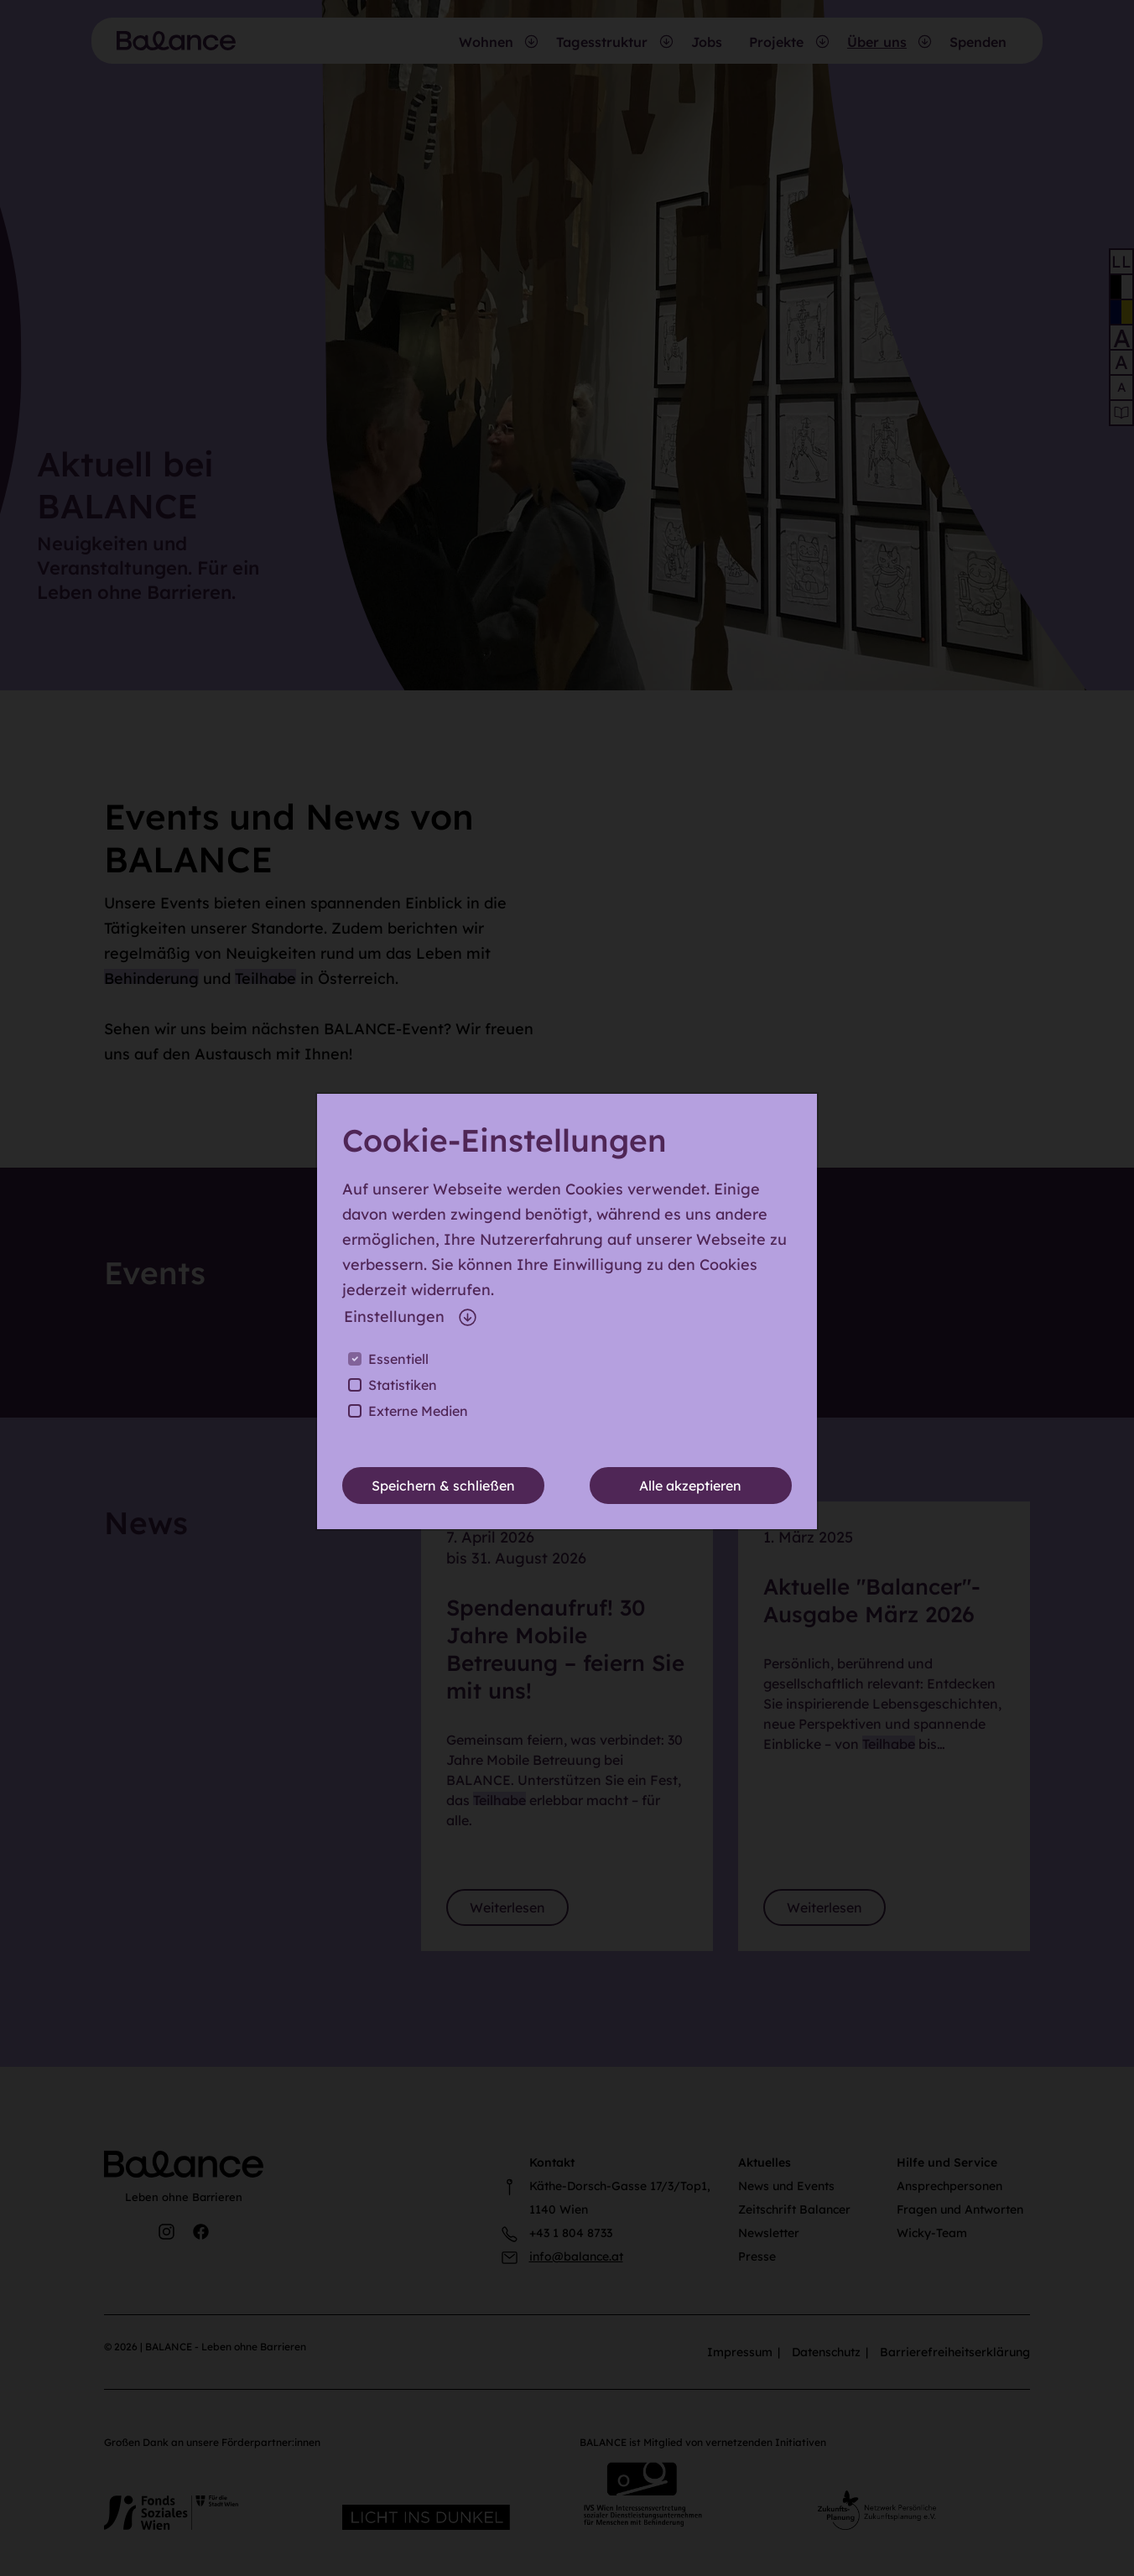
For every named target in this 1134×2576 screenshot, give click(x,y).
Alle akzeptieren (690, 1485)
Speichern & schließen (443, 1485)
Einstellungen (411, 1317)
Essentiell (398, 1358)
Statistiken (402, 1384)
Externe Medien (418, 1410)
